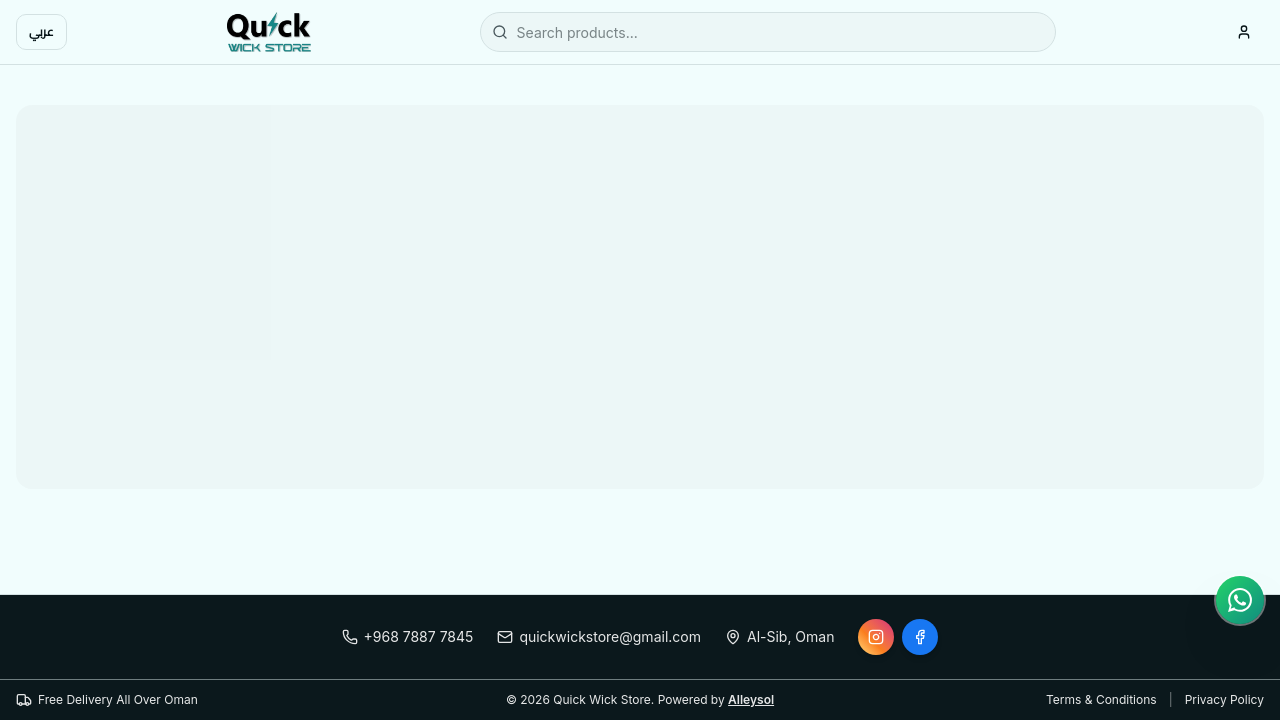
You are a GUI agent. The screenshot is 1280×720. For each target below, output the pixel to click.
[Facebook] (920, 637)
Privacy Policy (1224, 699)
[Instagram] (876, 637)
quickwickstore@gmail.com (599, 636)
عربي (41, 31)
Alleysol (751, 699)
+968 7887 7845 (408, 636)
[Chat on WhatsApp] (1240, 600)
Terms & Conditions (1101, 699)
